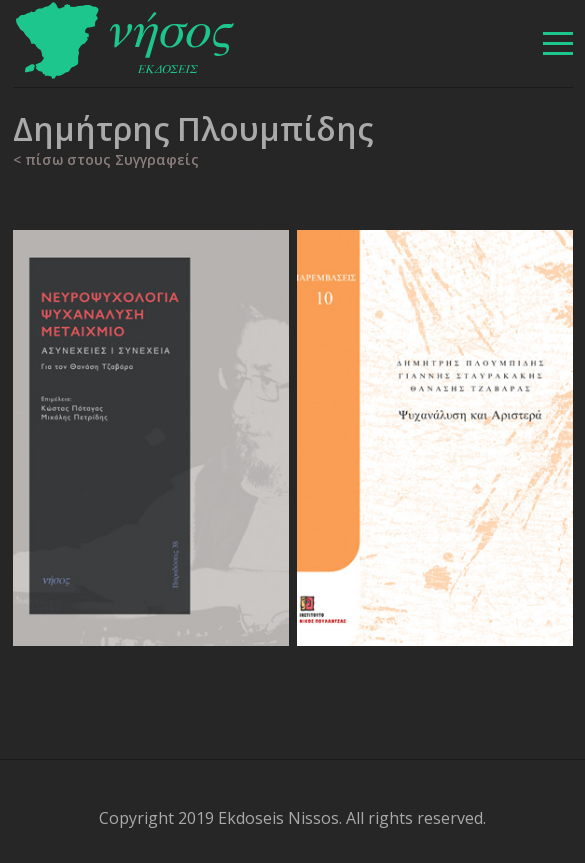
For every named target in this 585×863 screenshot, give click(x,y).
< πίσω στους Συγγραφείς (106, 159)
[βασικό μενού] (558, 43)
